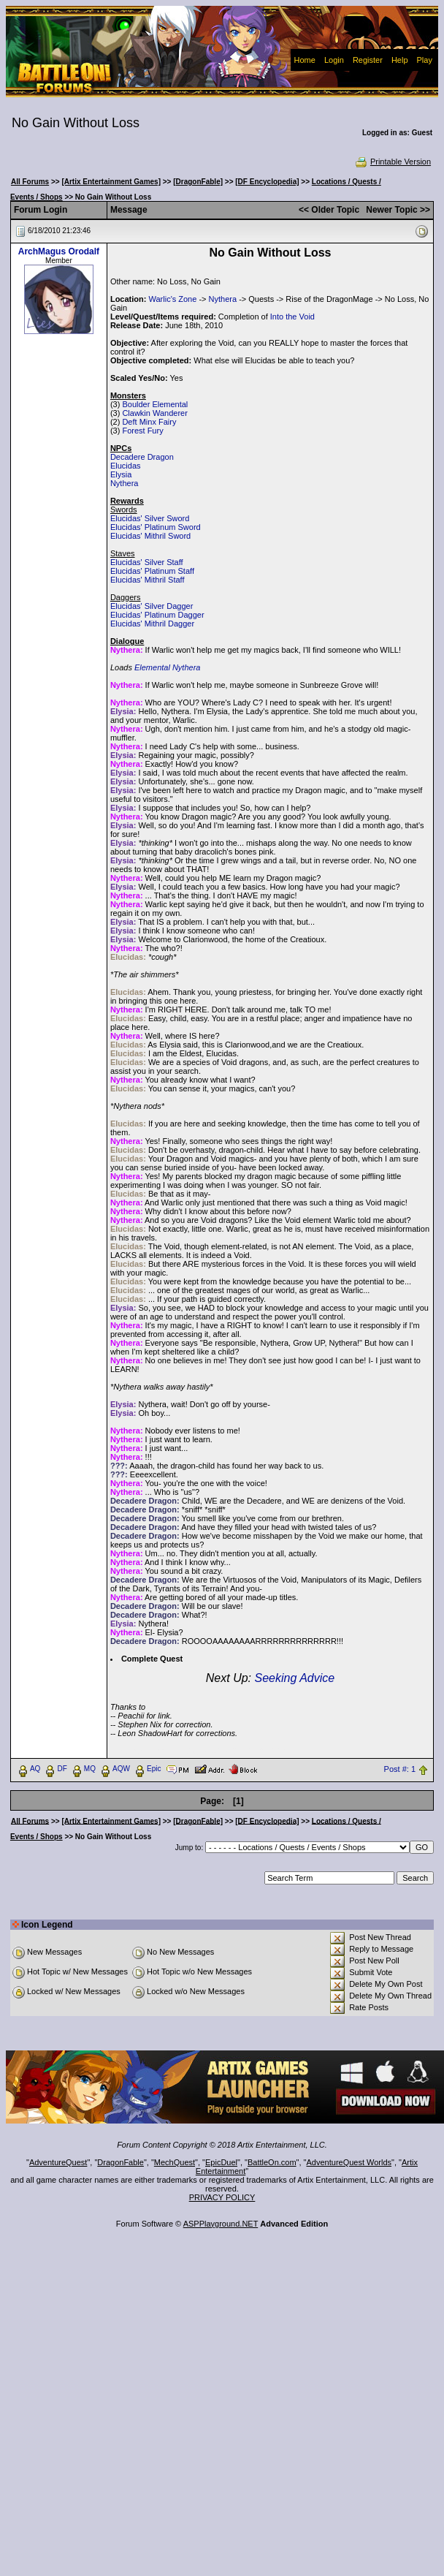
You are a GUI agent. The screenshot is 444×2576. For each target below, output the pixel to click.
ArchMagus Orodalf (58, 251)
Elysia (120, 474)
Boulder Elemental (155, 404)
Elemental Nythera (167, 667)
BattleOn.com (272, 2162)
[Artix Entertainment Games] (111, 182)
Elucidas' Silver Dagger (151, 606)
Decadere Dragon (142, 456)
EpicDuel (221, 2162)
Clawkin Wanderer (154, 413)
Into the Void (292, 316)
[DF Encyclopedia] (267, 182)
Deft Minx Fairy (149, 421)
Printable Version (392, 161)
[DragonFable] (198, 182)
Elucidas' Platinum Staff (152, 571)
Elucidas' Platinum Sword (155, 527)
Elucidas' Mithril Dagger (152, 623)
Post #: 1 (400, 1769)
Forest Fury (142, 430)
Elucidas (125, 465)
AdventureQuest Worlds (349, 2162)
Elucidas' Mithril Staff (147, 579)
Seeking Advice (294, 1678)
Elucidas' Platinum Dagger (157, 614)
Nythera (223, 299)
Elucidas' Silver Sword (149, 518)
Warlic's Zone (172, 299)
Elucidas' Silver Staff (146, 562)
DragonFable (120, 2162)
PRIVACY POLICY (222, 2197)
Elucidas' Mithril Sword (150, 535)
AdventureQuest (58, 2162)
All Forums (30, 182)
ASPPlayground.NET (221, 2223)
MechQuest (174, 2162)
